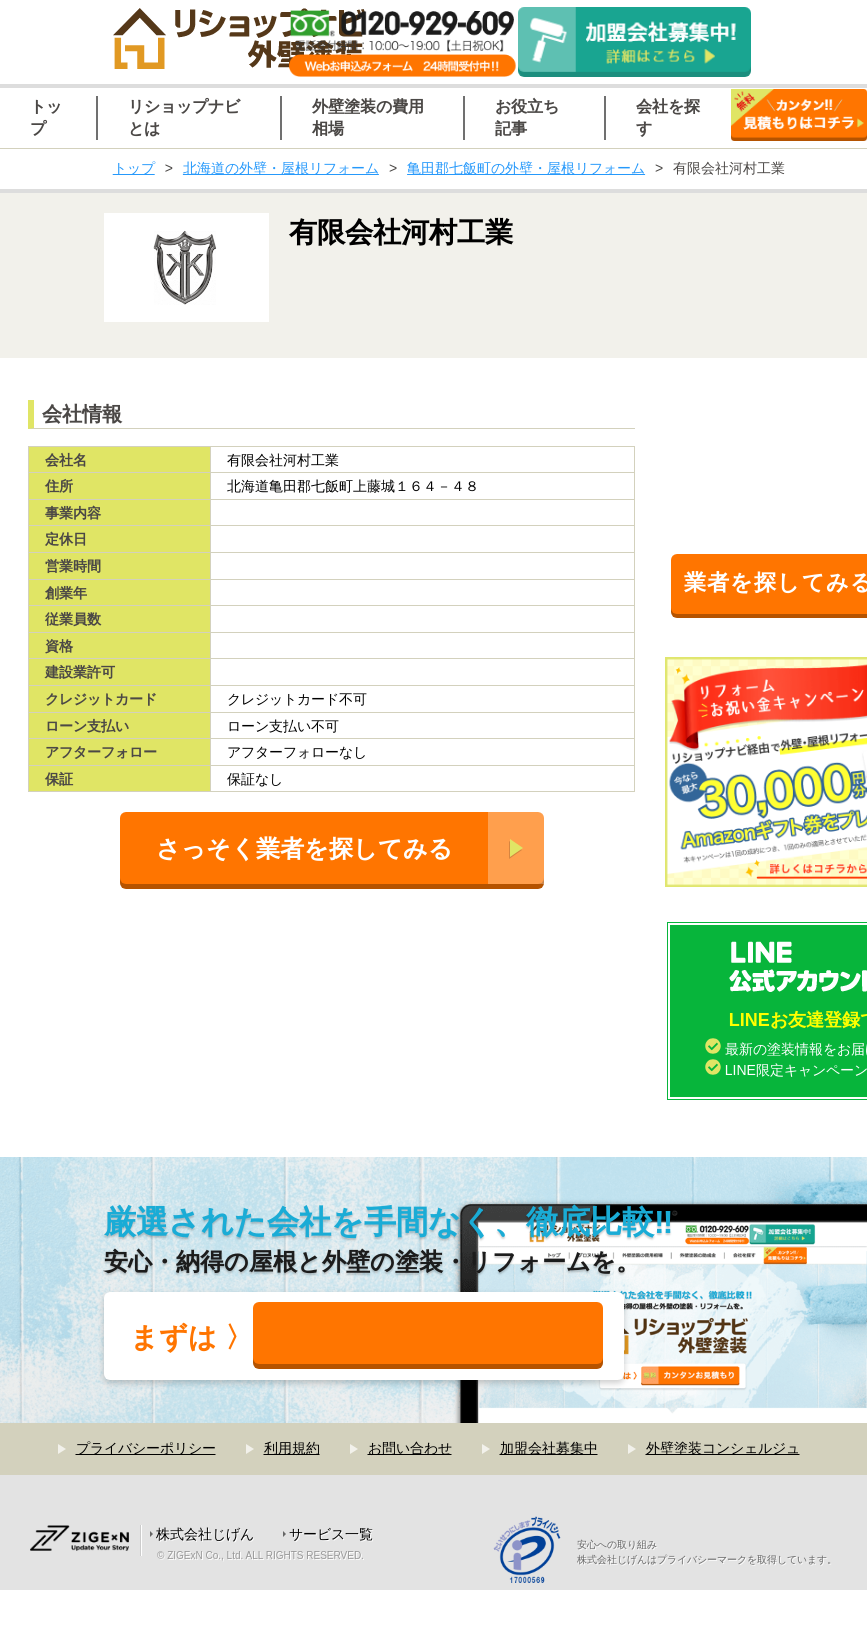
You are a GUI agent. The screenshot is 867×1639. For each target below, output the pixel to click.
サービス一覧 (331, 1534)
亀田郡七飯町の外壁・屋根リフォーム (526, 168)
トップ (134, 168)
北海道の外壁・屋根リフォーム (281, 168)
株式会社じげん (205, 1534)
